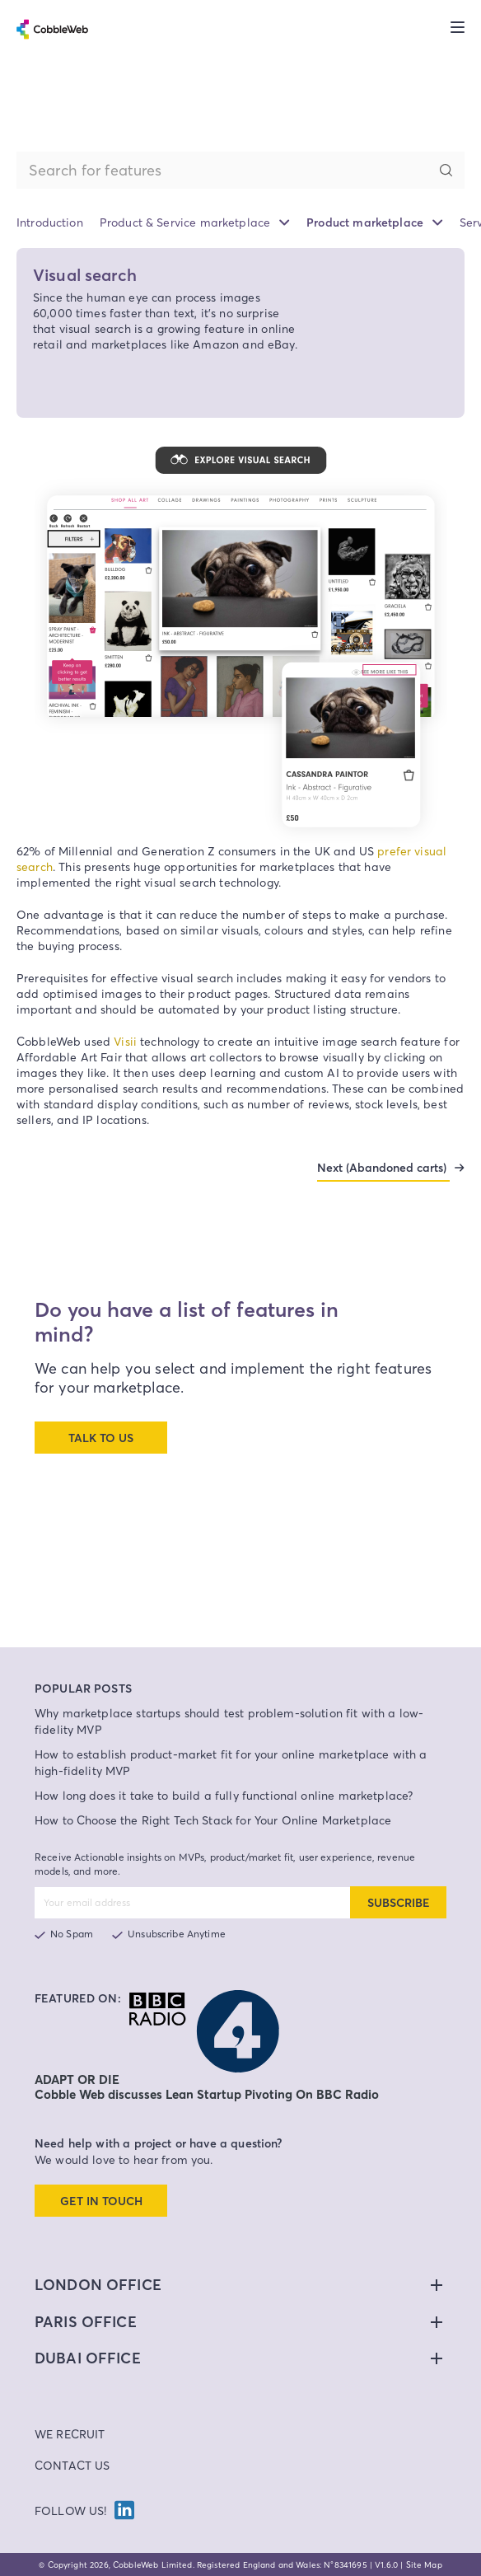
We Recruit (70, 2434)
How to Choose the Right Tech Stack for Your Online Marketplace (213, 1820)
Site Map (424, 2564)
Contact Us (72, 2465)
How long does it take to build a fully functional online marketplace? (224, 1795)
